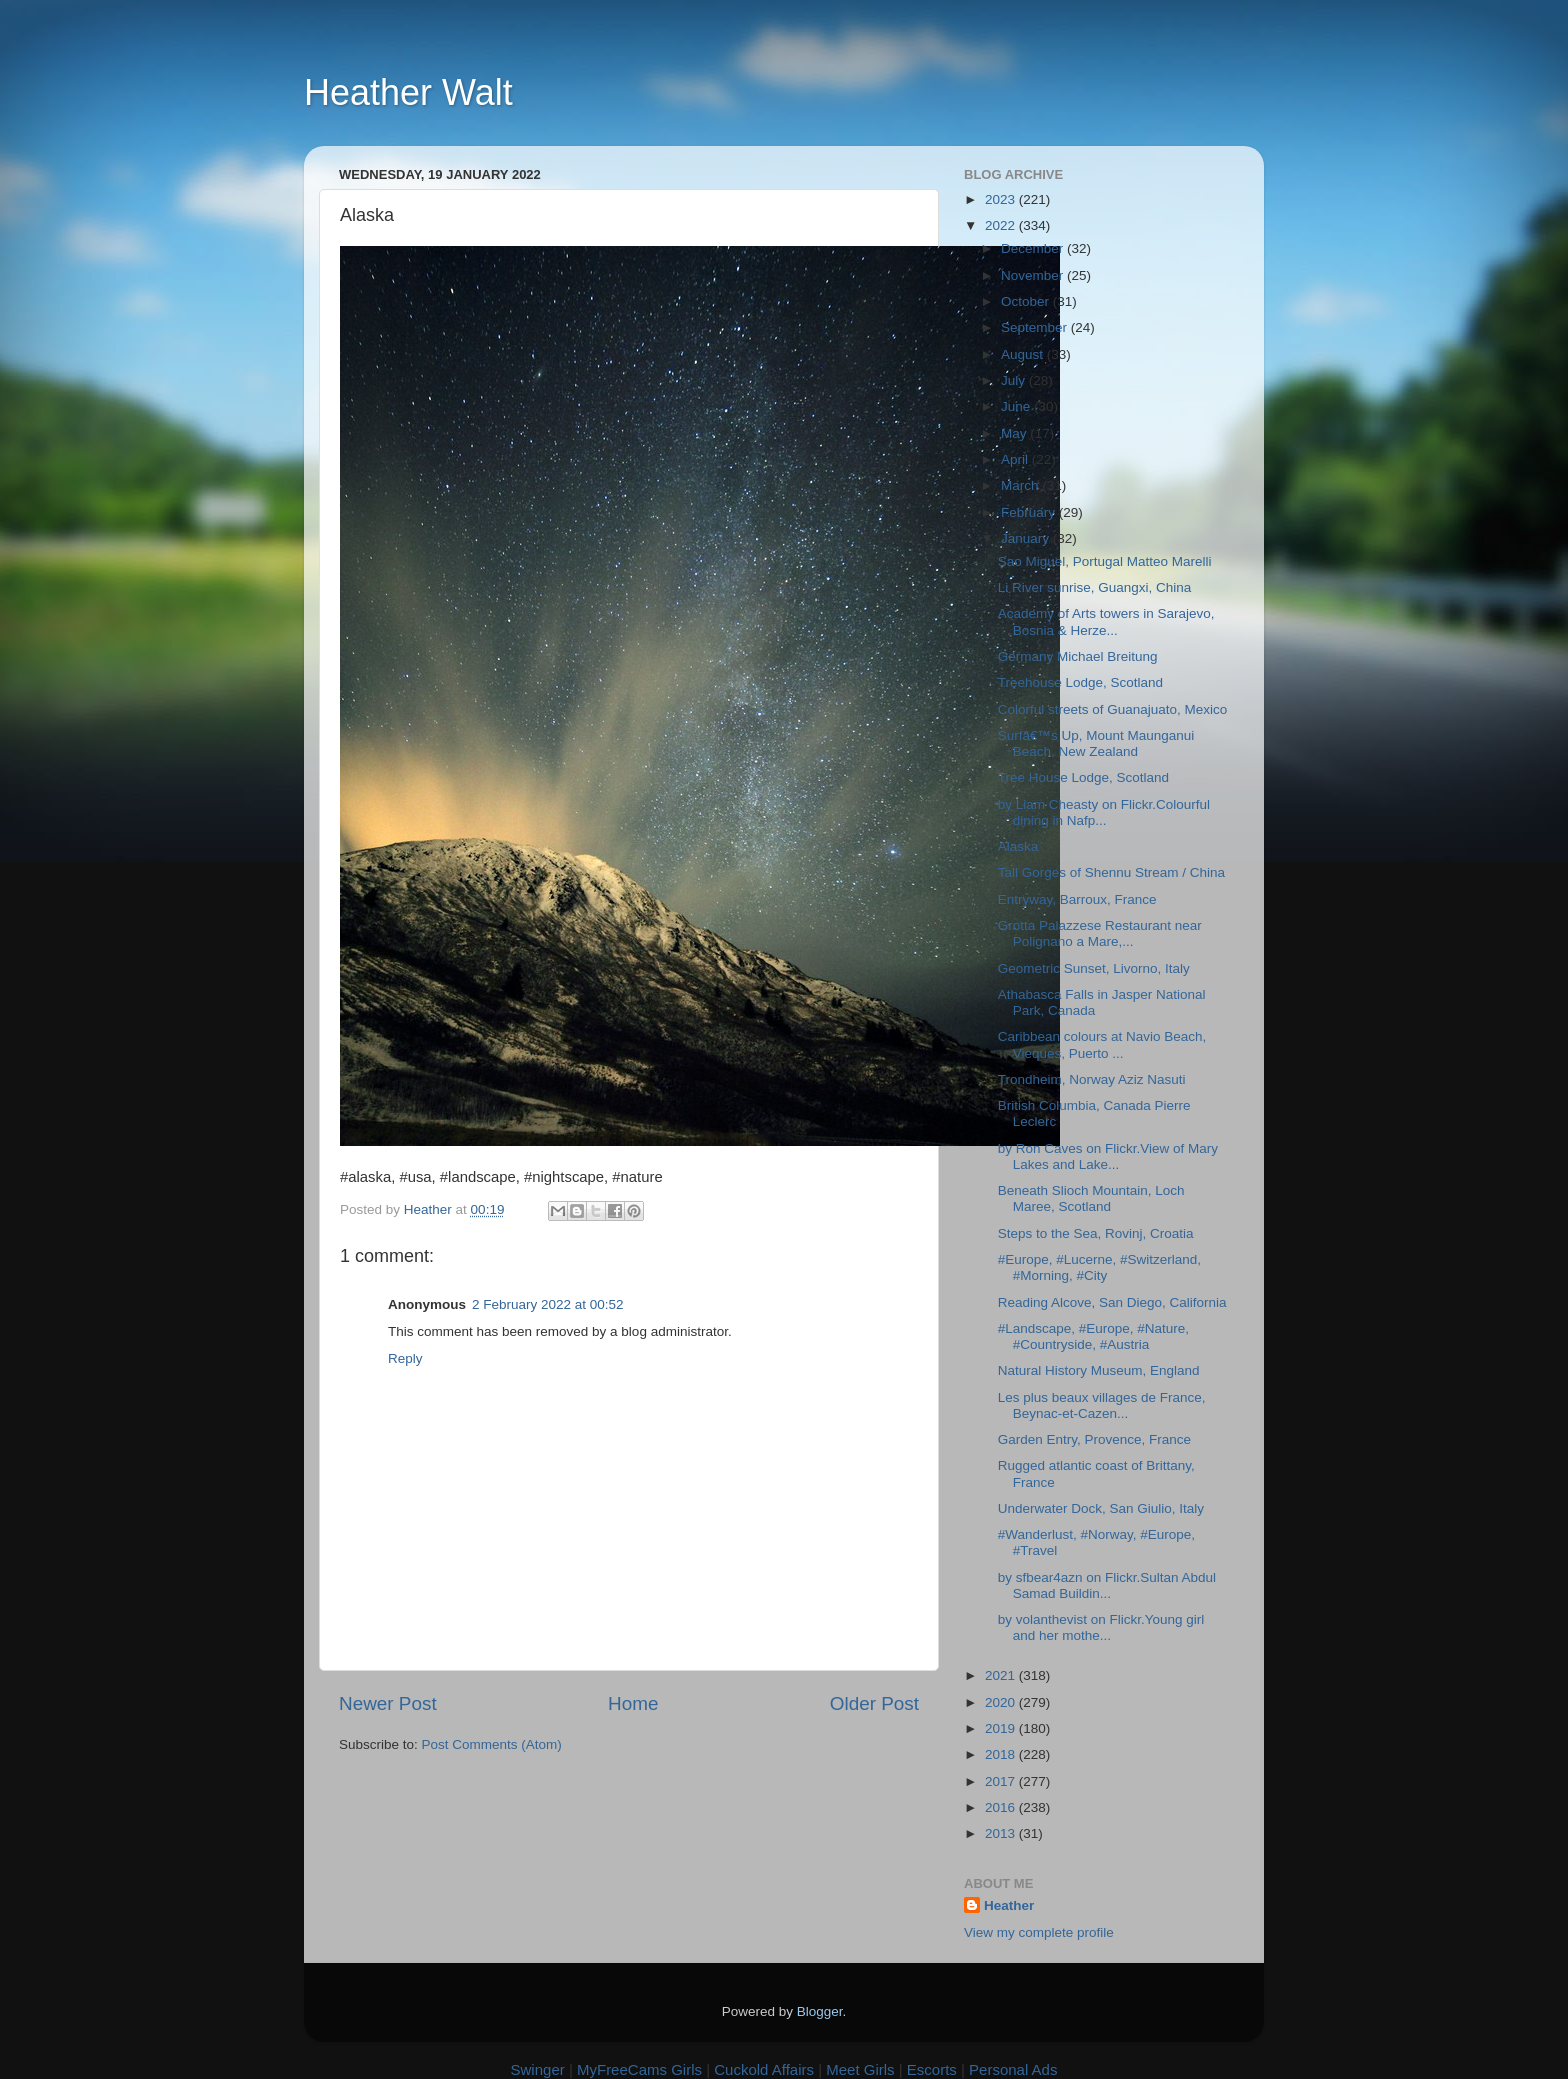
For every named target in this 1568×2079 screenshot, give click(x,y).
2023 (1002, 199)
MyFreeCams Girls (639, 2069)
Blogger (820, 2011)
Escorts (932, 2069)
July (1015, 380)
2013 (1002, 1833)
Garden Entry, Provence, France (1094, 1439)
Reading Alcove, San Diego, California (1112, 1302)
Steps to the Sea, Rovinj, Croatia (1096, 1233)
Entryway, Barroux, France (1077, 899)
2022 (1002, 225)
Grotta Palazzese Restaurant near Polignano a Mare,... (1100, 933)
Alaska (1018, 846)
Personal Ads (1013, 2069)
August (1024, 354)
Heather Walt (408, 92)
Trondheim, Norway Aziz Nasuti (1092, 1079)
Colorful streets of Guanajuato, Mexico (1113, 709)
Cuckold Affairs (764, 2069)
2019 (1002, 1728)
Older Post (874, 1703)
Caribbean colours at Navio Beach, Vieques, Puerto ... (1102, 1044)
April (1016, 459)
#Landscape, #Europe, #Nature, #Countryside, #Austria (1093, 1336)
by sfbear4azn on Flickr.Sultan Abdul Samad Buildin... (1107, 1585)
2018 (1002, 1754)
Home (633, 1703)
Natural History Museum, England (1099, 1370)
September (1036, 327)
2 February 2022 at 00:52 (548, 1304)
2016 (1002, 1807)
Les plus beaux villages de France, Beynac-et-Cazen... (1102, 1405)
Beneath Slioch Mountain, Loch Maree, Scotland (1091, 1198)
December (1034, 248)
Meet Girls (860, 2069)
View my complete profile (1039, 1932)
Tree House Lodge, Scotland (1083, 777)
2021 (1002, 1675)
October (1027, 301)
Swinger (538, 2069)
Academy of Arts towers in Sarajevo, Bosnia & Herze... (1106, 621)
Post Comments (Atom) (492, 1744)
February (1030, 512)
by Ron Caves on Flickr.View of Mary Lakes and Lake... (1108, 1156)
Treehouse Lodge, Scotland (1080, 682)
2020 (1002, 1702)
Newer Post (388, 1703)
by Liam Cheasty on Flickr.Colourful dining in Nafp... (1104, 812)
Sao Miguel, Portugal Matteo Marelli (1105, 561)
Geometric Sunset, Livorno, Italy (1094, 968)
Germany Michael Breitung (1078, 656)
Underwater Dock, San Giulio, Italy (1101, 1508)
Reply (405, 1358)
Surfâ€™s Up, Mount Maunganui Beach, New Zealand (1096, 743)
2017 (1002, 1781)
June (1017, 406)
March (1021, 485)
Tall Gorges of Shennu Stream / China (1111, 872)
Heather (1009, 1905)
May (1015, 433)
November (1034, 275)
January (1027, 538)
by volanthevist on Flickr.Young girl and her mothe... (1101, 1627)
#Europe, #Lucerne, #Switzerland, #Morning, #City (1099, 1267)
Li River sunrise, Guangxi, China (1095, 587)
